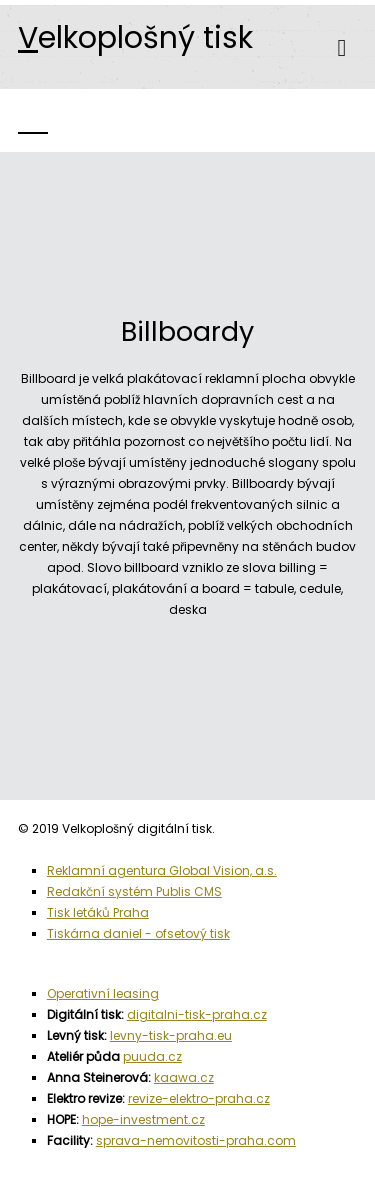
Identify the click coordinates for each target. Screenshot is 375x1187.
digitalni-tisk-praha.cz (197, 1014)
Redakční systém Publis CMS (134, 891)
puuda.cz (152, 1056)
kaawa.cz (184, 1077)
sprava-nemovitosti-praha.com (196, 1140)
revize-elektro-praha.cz (199, 1098)
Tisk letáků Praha (98, 912)
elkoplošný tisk (135, 38)
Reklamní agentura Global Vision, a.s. (162, 870)
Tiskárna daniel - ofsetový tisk (138, 933)
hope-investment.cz (143, 1119)
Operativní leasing (103, 993)
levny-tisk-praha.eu (171, 1035)
